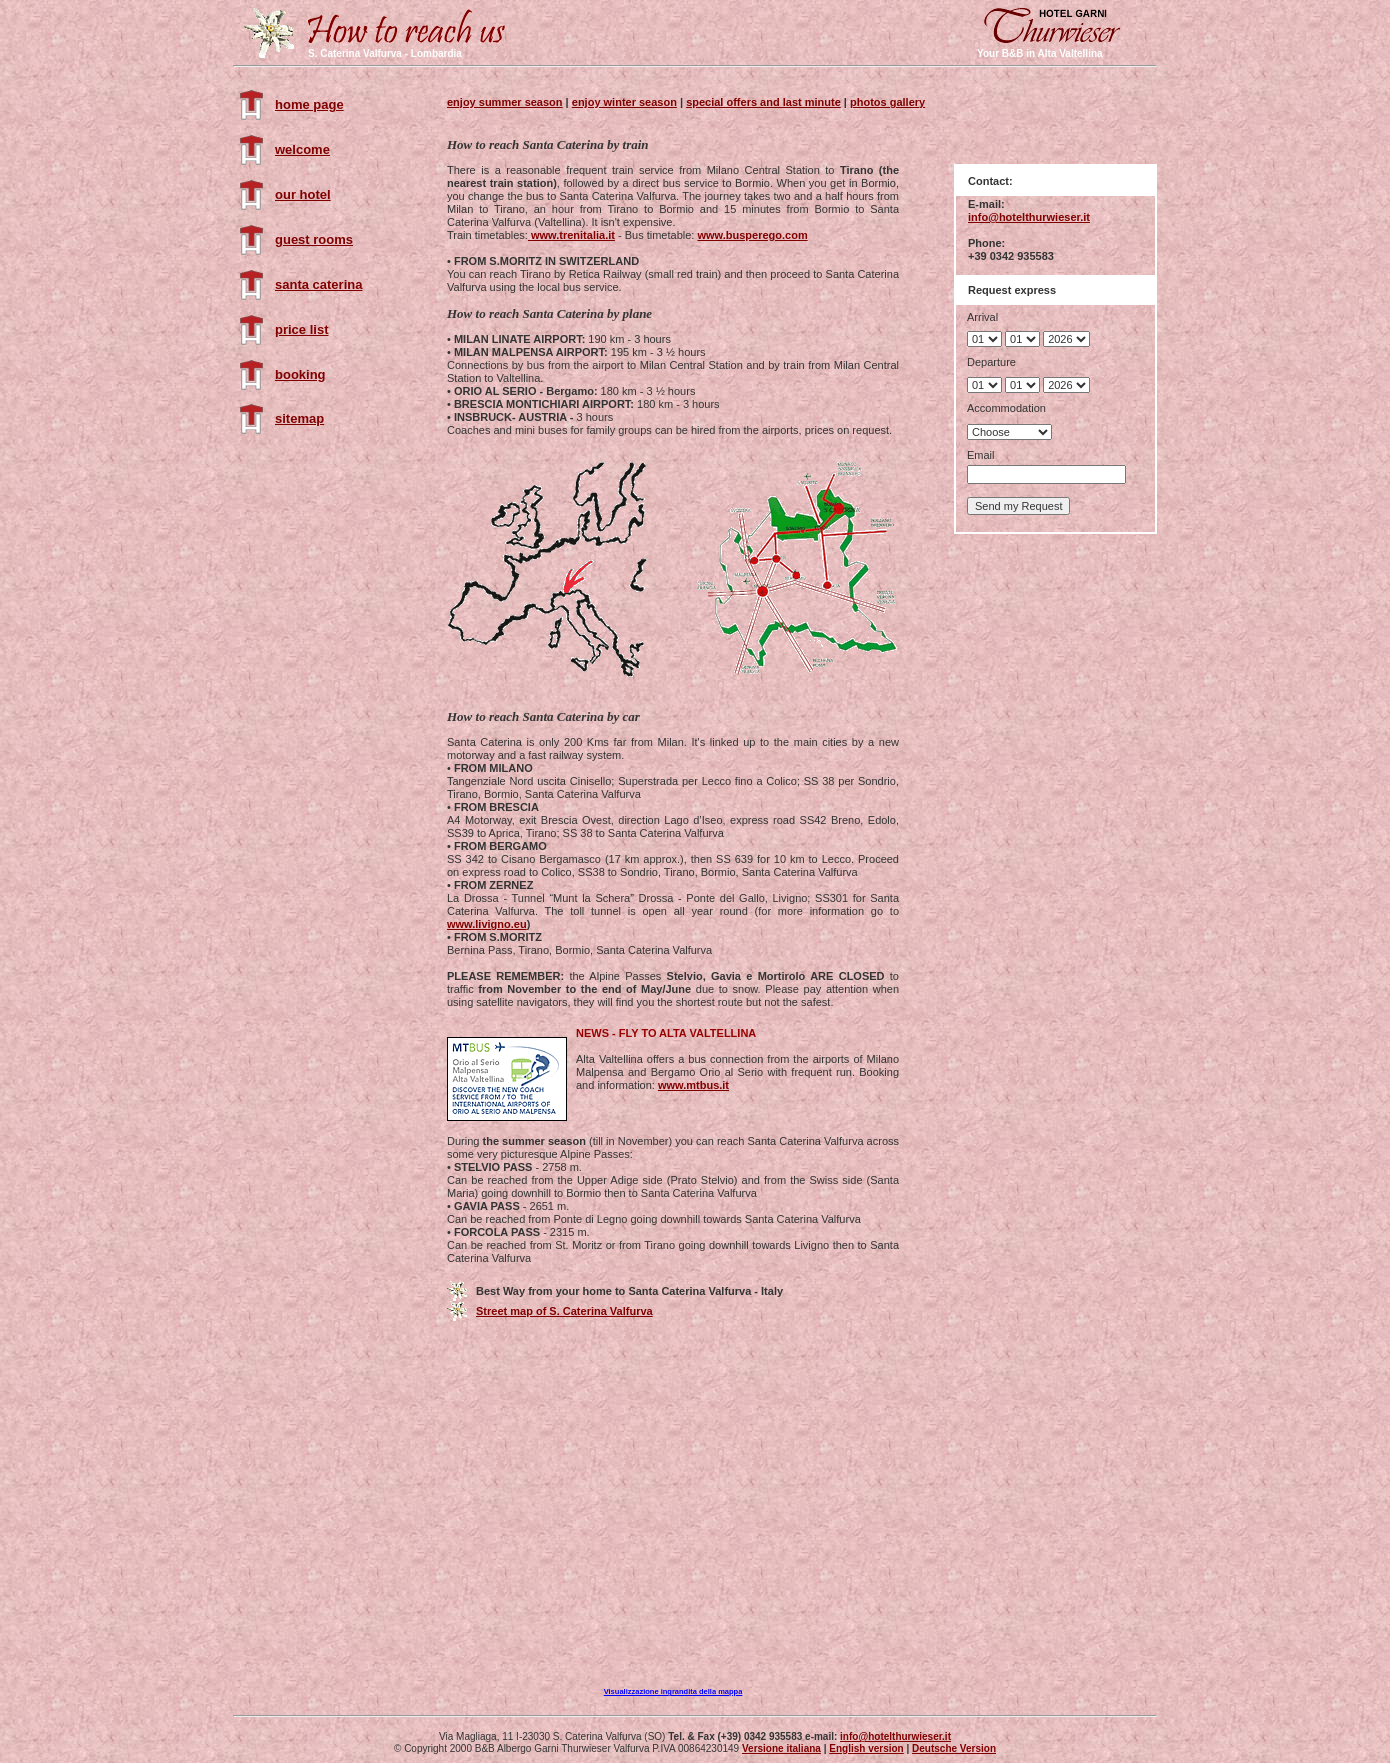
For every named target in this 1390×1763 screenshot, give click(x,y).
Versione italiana (781, 1748)
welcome (302, 149)
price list (301, 329)
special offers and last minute (763, 102)
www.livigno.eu (487, 924)
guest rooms (314, 239)
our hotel (303, 194)
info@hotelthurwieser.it (1029, 217)
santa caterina (318, 284)
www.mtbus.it (693, 1085)
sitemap (299, 418)
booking (300, 374)
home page (309, 104)
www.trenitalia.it (571, 235)
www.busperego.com (752, 235)
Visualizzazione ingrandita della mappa (673, 1691)
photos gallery (887, 102)
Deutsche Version (954, 1748)
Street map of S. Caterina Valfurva (564, 1311)
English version (866, 1748)
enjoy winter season (624, 102)
